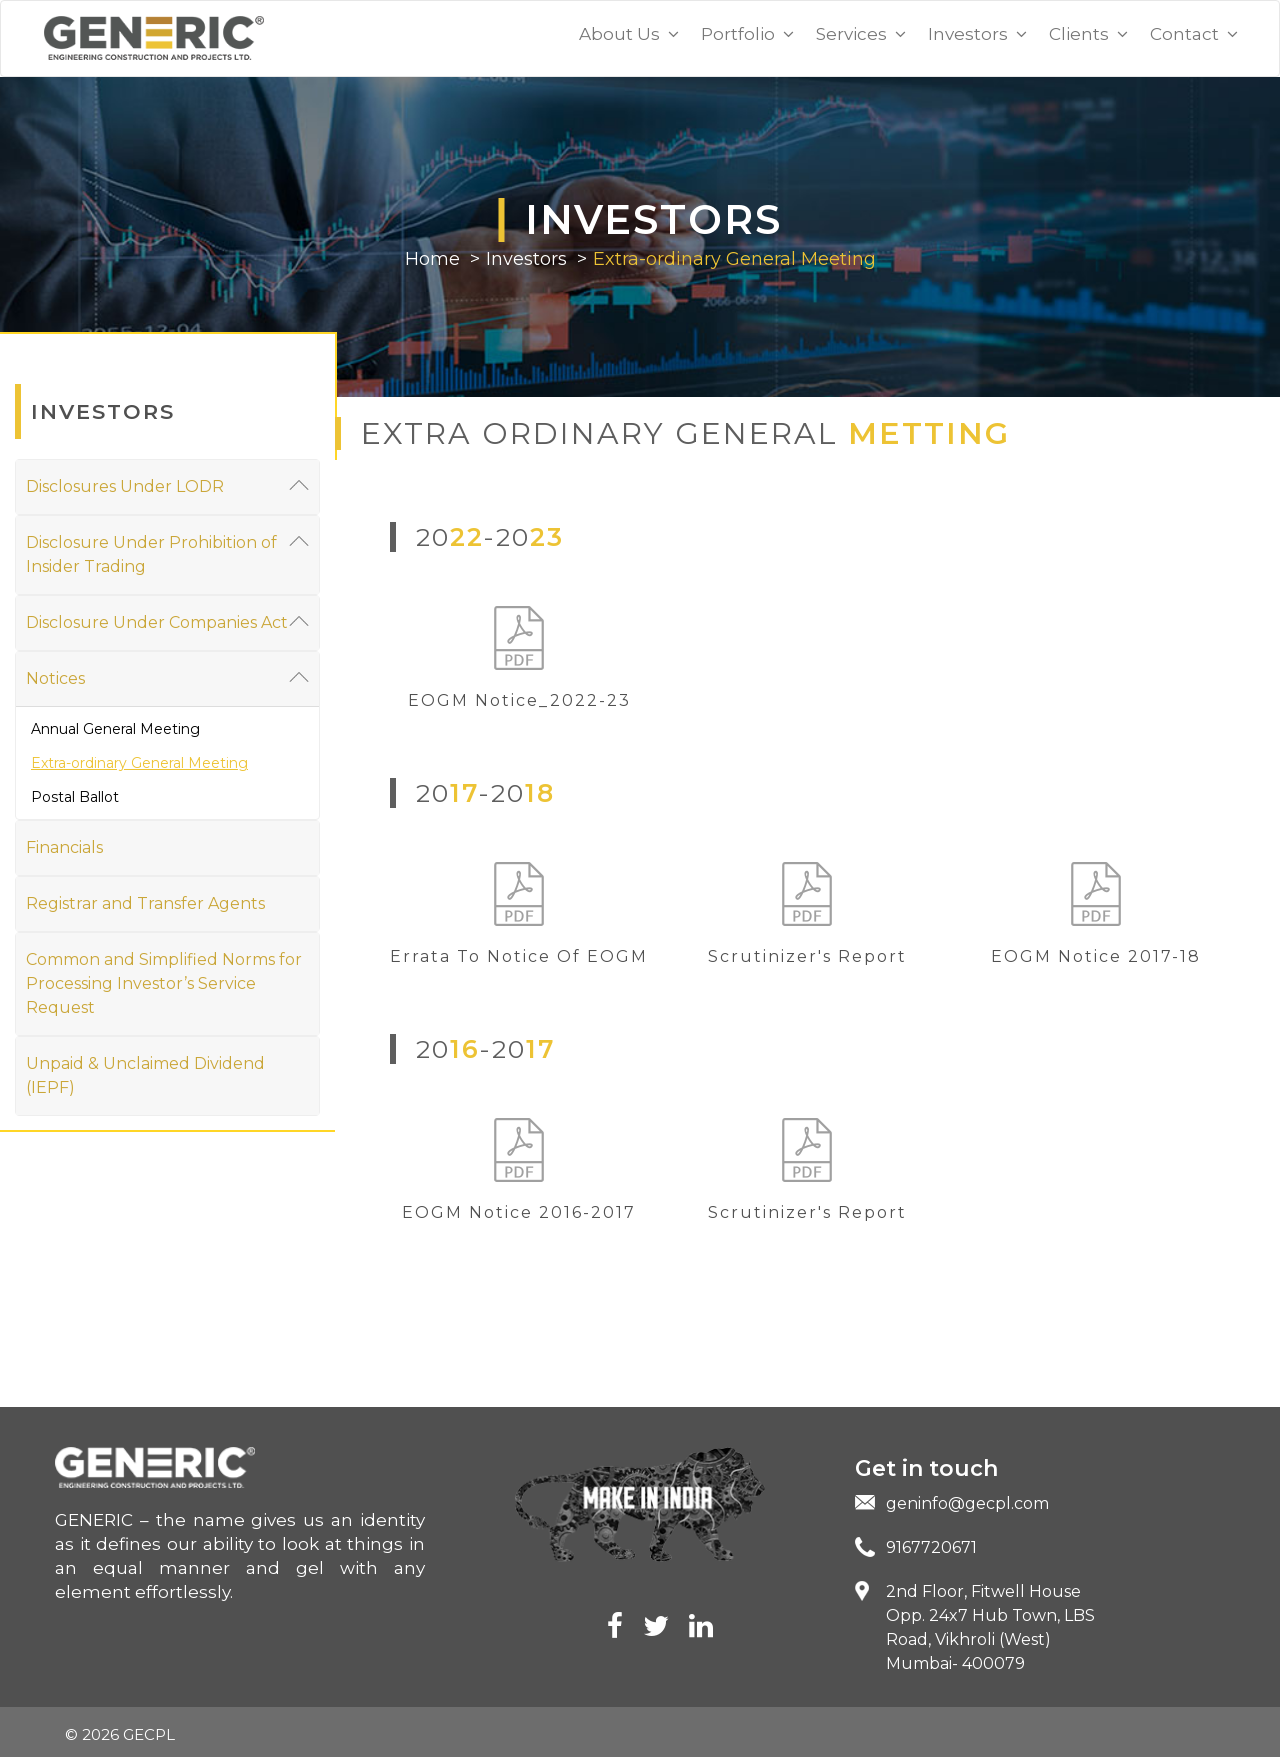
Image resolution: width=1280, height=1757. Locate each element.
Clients (1088, 34)
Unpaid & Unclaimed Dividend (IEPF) (145, 1075)
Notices (167, 677)
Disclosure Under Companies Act (167, 621)
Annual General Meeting (115, 729)
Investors (977, 34)
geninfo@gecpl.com (967, 1503)
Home (432, 259)
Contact (1194, 34)
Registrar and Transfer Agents (145, 903)
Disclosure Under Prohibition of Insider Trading (167, 553)
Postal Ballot (75, 797)
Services (861, 34)
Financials (64, 847)
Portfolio (747, 34)
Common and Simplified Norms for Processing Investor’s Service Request (164, 983)
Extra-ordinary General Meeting (734, 259)
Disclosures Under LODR (167, 485)
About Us (629, 34)
